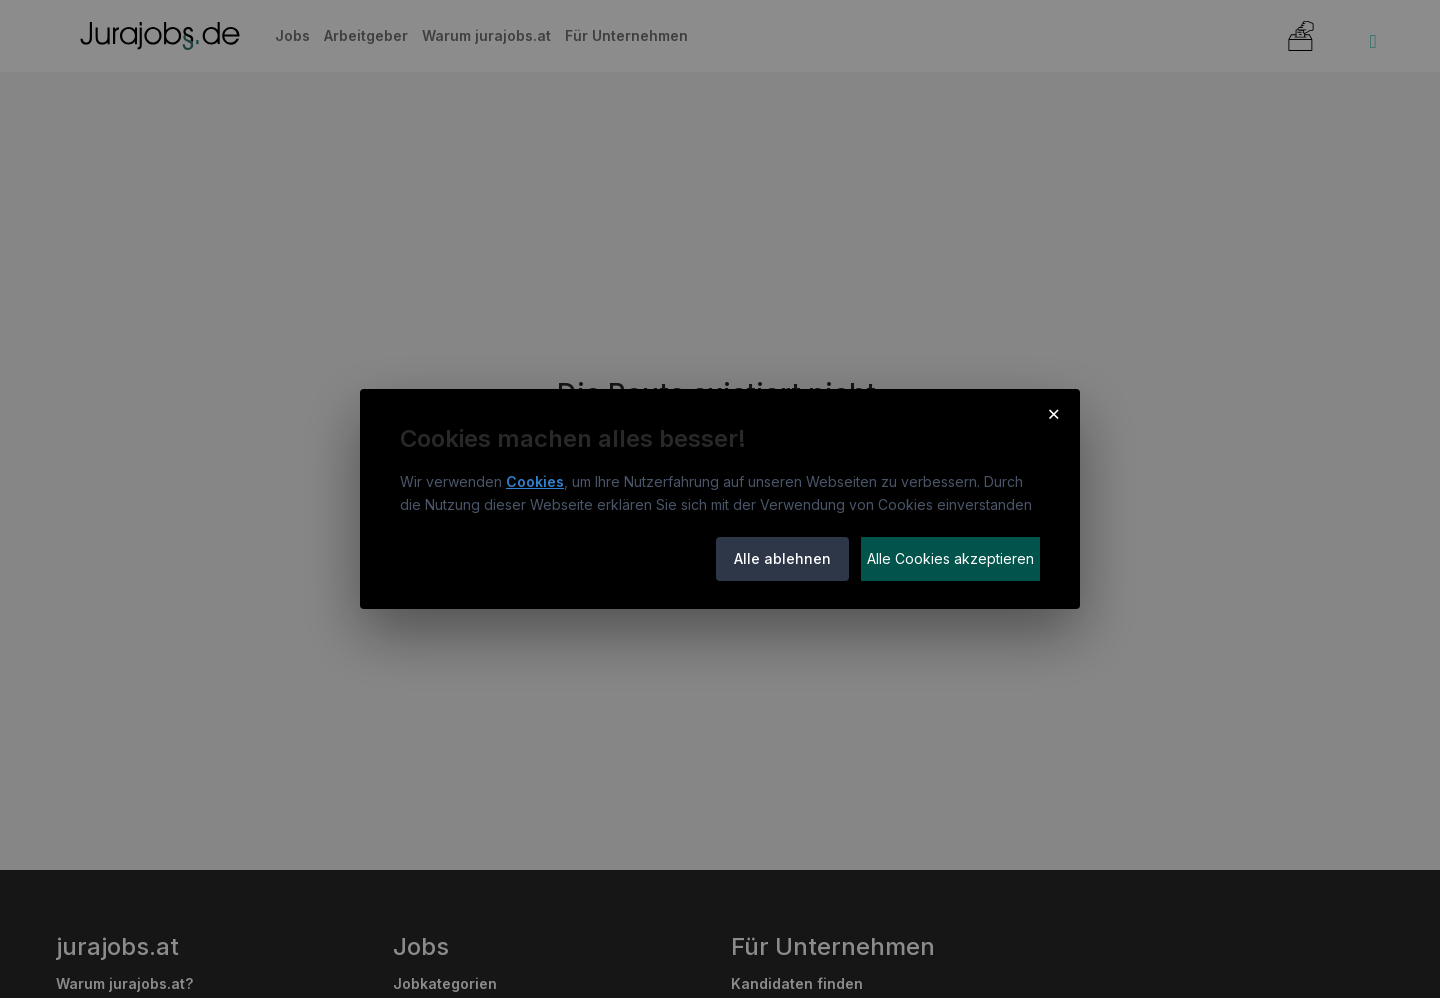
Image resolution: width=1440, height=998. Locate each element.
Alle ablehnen (782, 558)
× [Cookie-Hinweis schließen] (1053, 413)
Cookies (535, 481)
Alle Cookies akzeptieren (950, 558)
